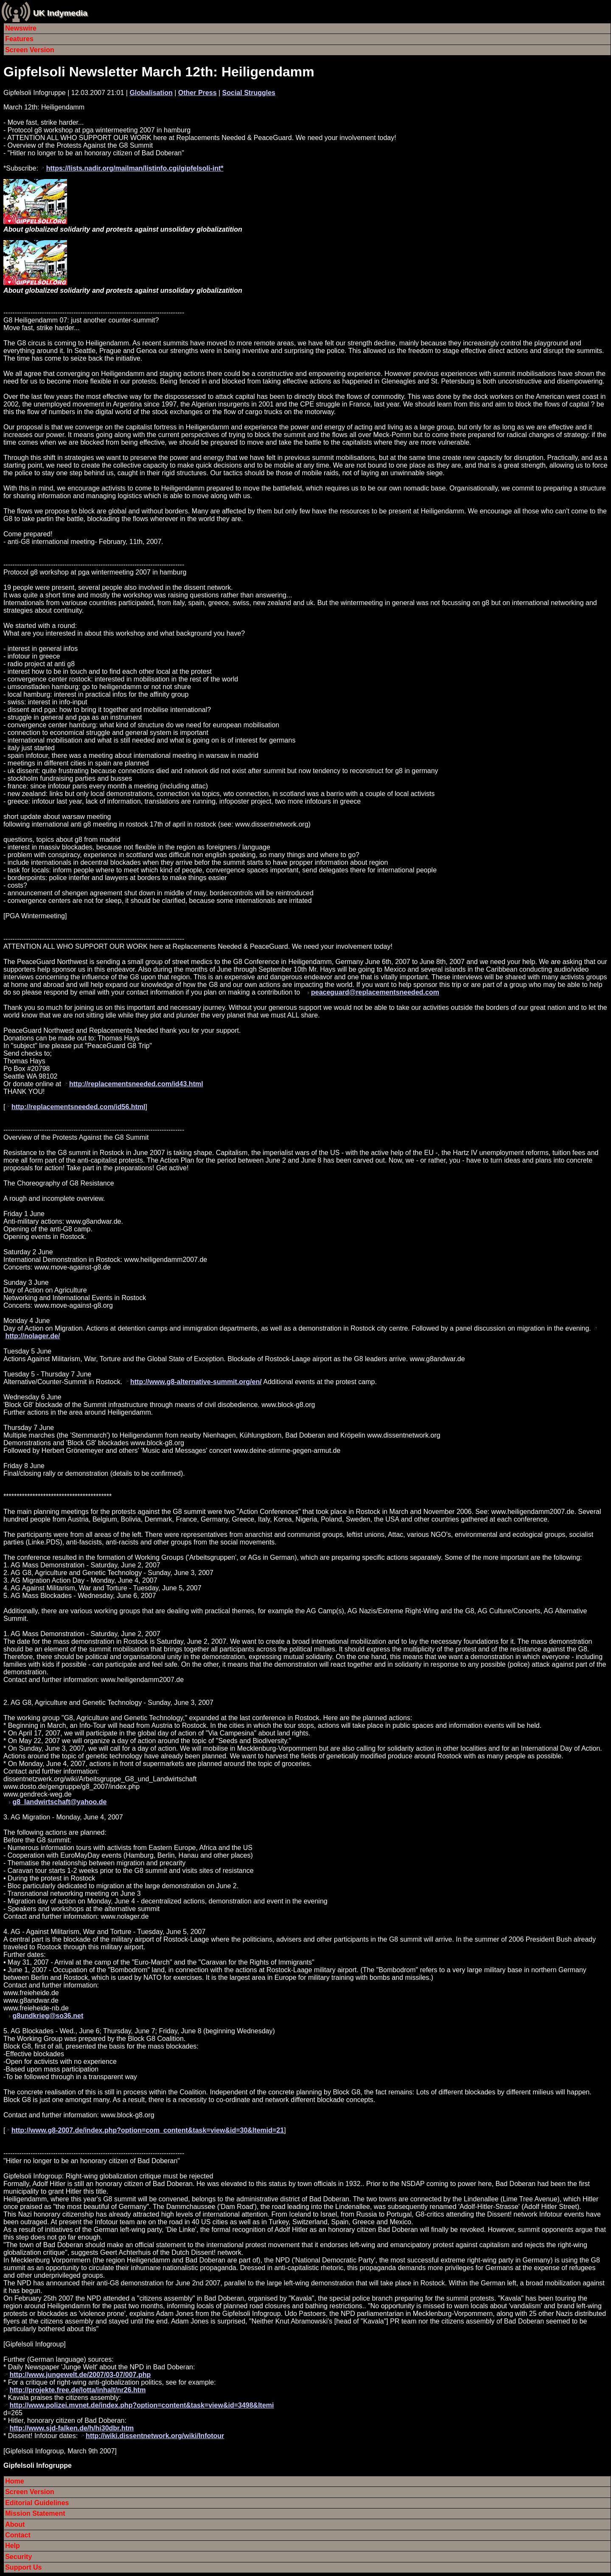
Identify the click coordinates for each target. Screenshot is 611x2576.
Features (19, 38)
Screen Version (29, 49)
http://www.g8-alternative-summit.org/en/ (196, 1381)
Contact (18, 2535)
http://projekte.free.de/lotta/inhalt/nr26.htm (77, 2390)
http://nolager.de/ (32, 1336)
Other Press (197, 92)
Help (12, 2545)
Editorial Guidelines (37, 2502)
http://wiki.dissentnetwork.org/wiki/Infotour (155, 2435)
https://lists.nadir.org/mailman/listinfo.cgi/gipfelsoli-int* (135, 168)
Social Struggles (248, 92)
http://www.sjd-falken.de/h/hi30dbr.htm (71, 2428)
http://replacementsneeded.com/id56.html (78, 1106)
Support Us (23, 2567)
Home (14, 2481)
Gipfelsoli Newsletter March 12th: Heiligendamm (158, 71)
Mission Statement (35, 2513)
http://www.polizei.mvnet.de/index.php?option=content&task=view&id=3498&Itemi (141, 2405)
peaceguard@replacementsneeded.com (375, 992)
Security (18, 2556)
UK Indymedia (60, 12)
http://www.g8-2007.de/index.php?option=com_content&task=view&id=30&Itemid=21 (147, 2130)
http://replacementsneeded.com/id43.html (136, 1084)
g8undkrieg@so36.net (47, 2015)
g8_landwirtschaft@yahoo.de (59, 1801)
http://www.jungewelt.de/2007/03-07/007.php (80, 2374)
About (15, 2524)
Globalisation (150, 92)
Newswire (20, 28)
